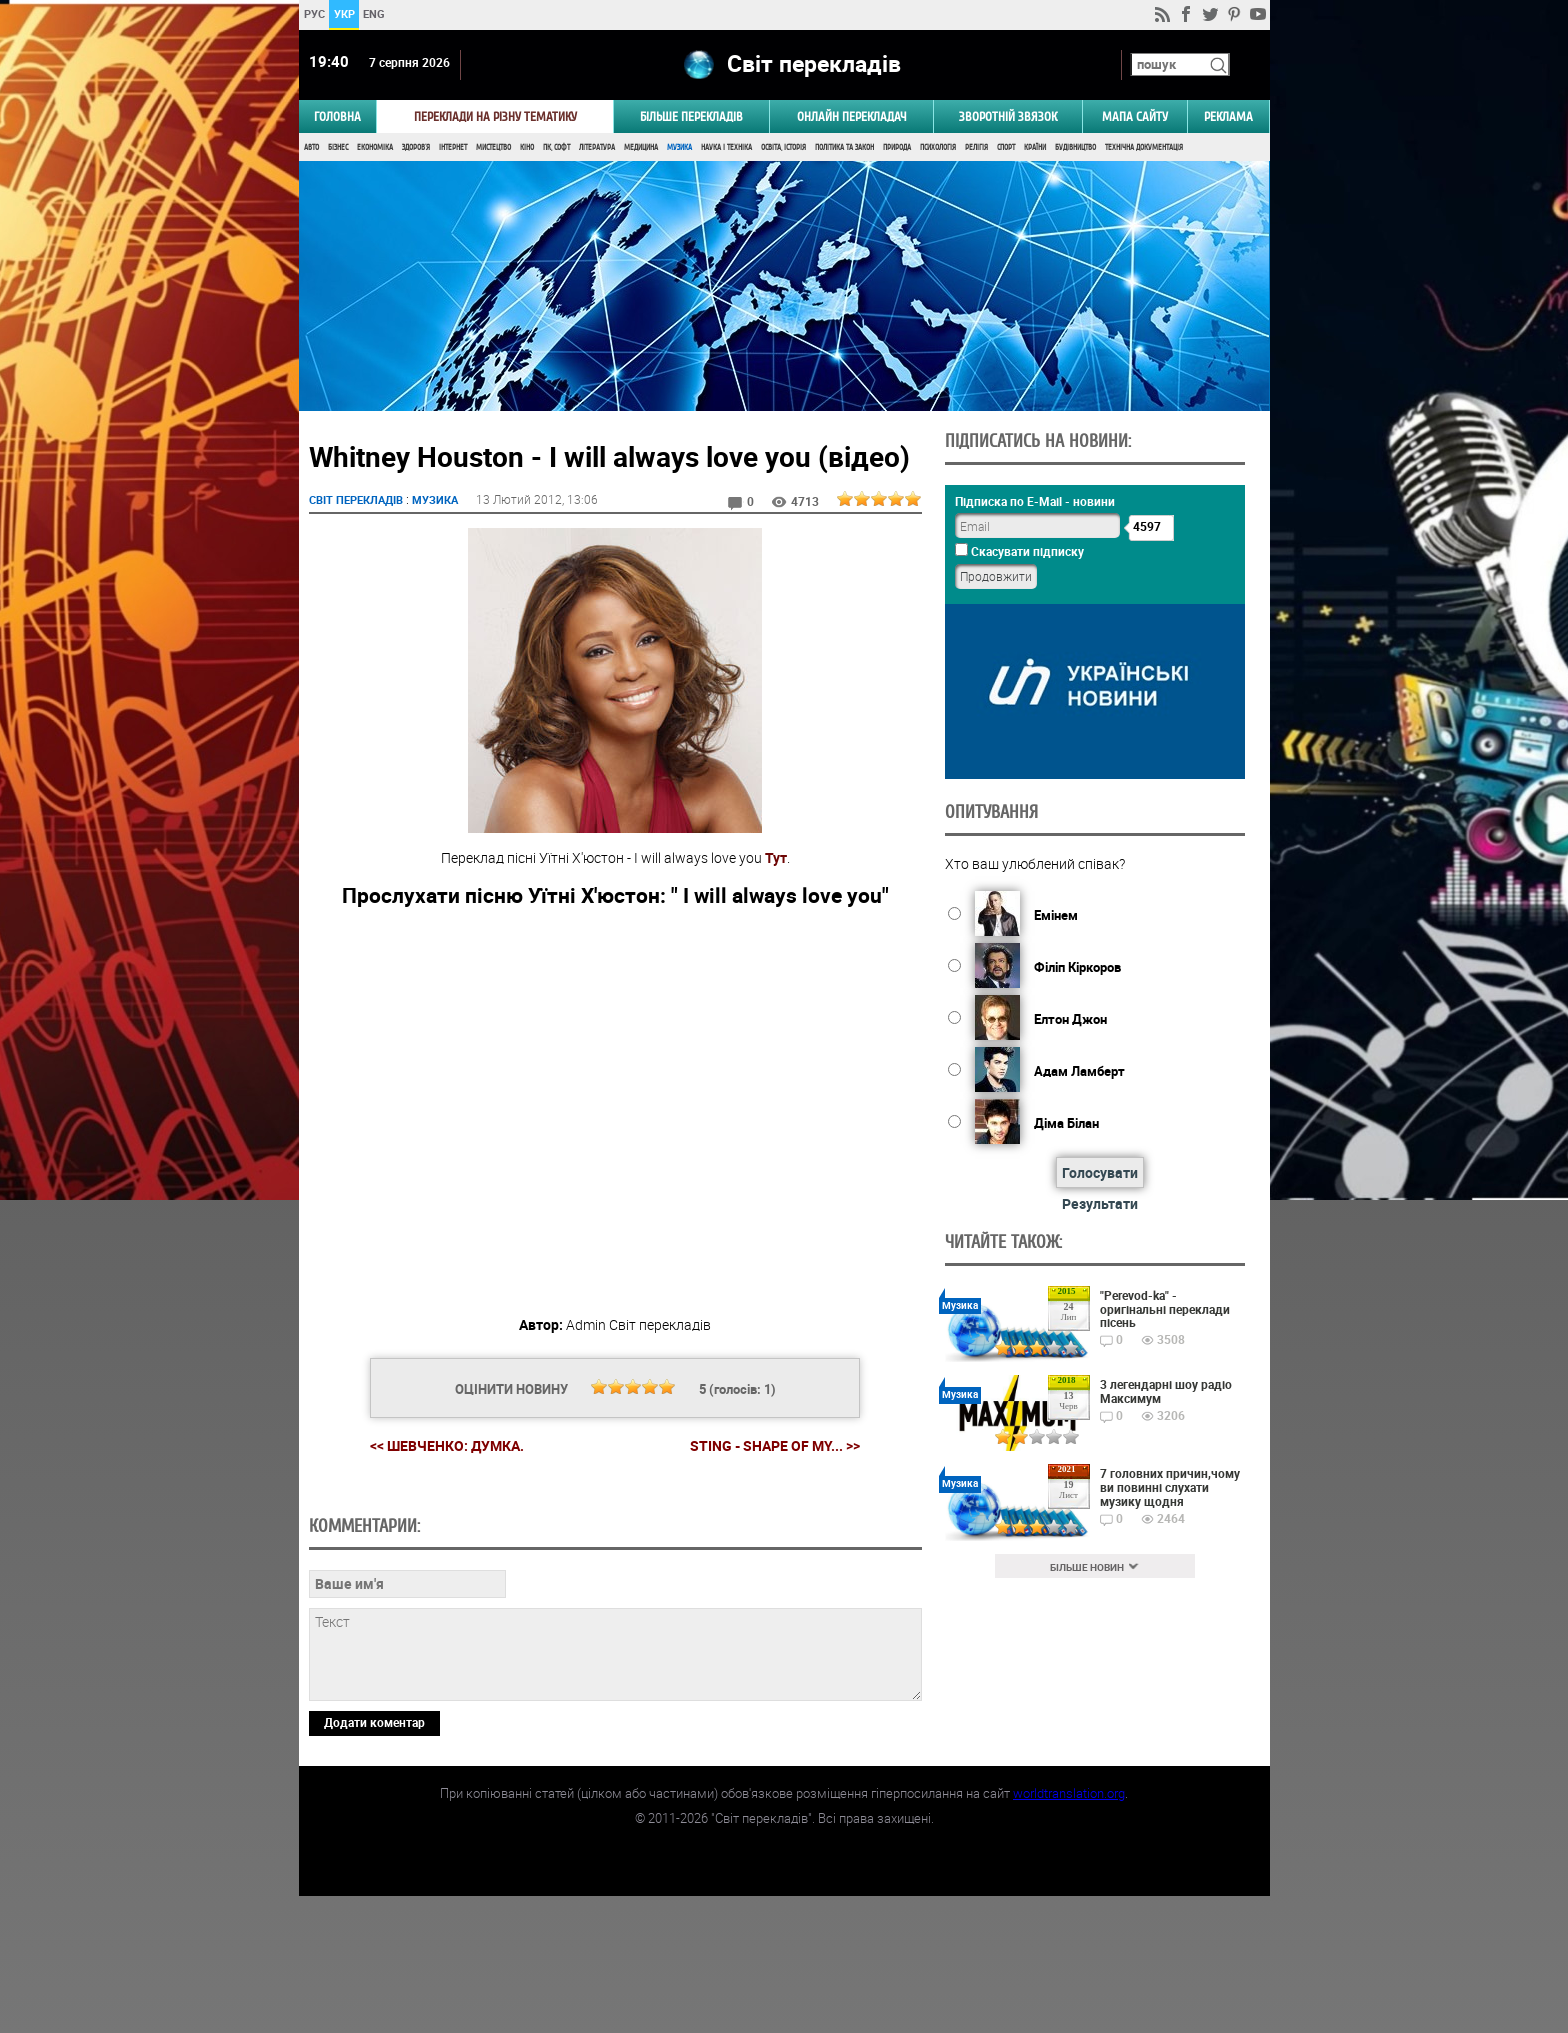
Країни (1035, 147)
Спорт (1006, 147)
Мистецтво (493, 147)
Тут (776, 857)
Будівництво (1075, 147)
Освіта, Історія (783, 147)
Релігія (976, 147)
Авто (311, 147)
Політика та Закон (844, 147)
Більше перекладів (691, 116)
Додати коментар (374, 1859)
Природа (897, 147)
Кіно (527, 147)
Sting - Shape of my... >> (775, 1446)
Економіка (375, 147)
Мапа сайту (1135, 116)
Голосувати (1100, 1172)
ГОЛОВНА (337, 116)
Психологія (938, 147)
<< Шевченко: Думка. (447, 1445)
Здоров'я (416, 147)
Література (597, 147)
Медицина (641, 147)
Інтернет (453, 147)
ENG (374, 13)
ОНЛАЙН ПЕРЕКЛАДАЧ (852, 116)
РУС (313, 13)
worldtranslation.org (1069, 1930)
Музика (679, 147)
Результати (1100, 1203)
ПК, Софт (556, 147)
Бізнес (338, 147)
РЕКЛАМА (1228, 116)
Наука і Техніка (726, 147)
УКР (343, 13)
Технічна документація (1144, 147)
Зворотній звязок (1008, 116)
